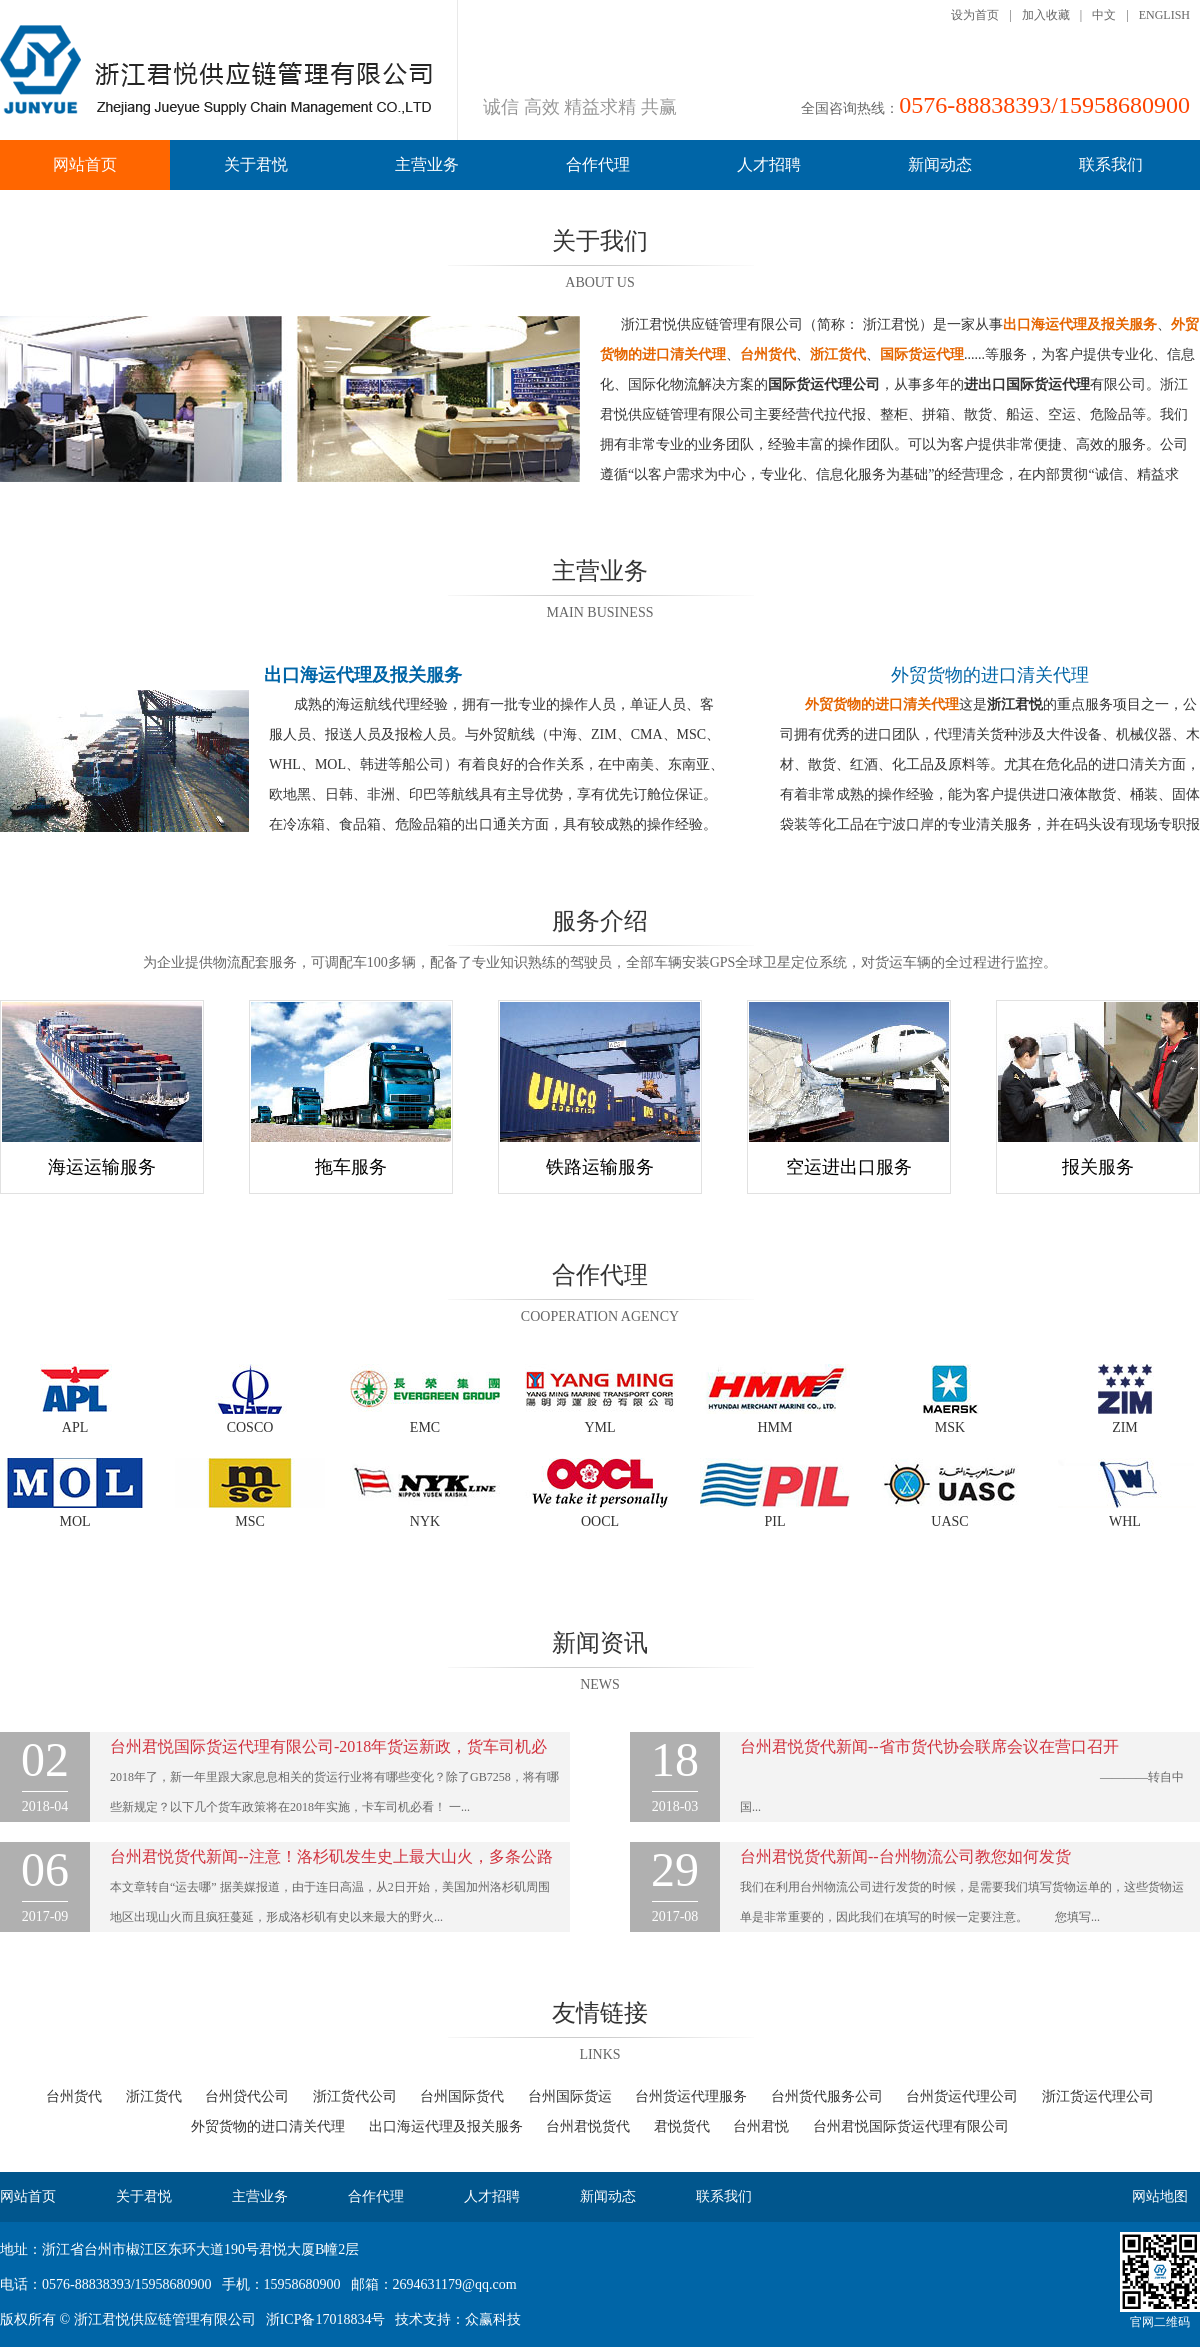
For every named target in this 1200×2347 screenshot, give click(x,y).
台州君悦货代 (588, 2126)
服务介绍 (600, 921)
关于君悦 (256, 164)
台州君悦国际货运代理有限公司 (911, 2126)
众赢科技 (493, 2319)
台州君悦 (761, 2126)
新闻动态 (940, 164)
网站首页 (85, 164)
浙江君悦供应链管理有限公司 (165, 2319)
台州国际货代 (462, 2096)
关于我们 (600, 241)
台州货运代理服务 (691, 2096)
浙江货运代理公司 (1098, 2096)
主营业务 (427, 164)
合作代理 (598, 164)
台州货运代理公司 (962, 2096)
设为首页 (975, 15)
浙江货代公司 (355, 2096)
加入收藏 (1046, 15)
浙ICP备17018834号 (326, 2319)
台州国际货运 (570, 2096)
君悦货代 (682, 2126)
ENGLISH (1164, 15)
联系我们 (1111, 164)
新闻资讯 (600, 1643)
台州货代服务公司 (827, 2096)
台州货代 (74, 2096)
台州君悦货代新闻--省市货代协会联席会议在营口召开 (929, 1746)
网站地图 (1160, 2196)
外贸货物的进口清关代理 (990, 675)
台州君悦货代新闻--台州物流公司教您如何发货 (905, 1856)
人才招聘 (769, 164)
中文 (1104, 15)
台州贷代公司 (247, 2096)
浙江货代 (154, 2096)
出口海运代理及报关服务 (446, 2126)
